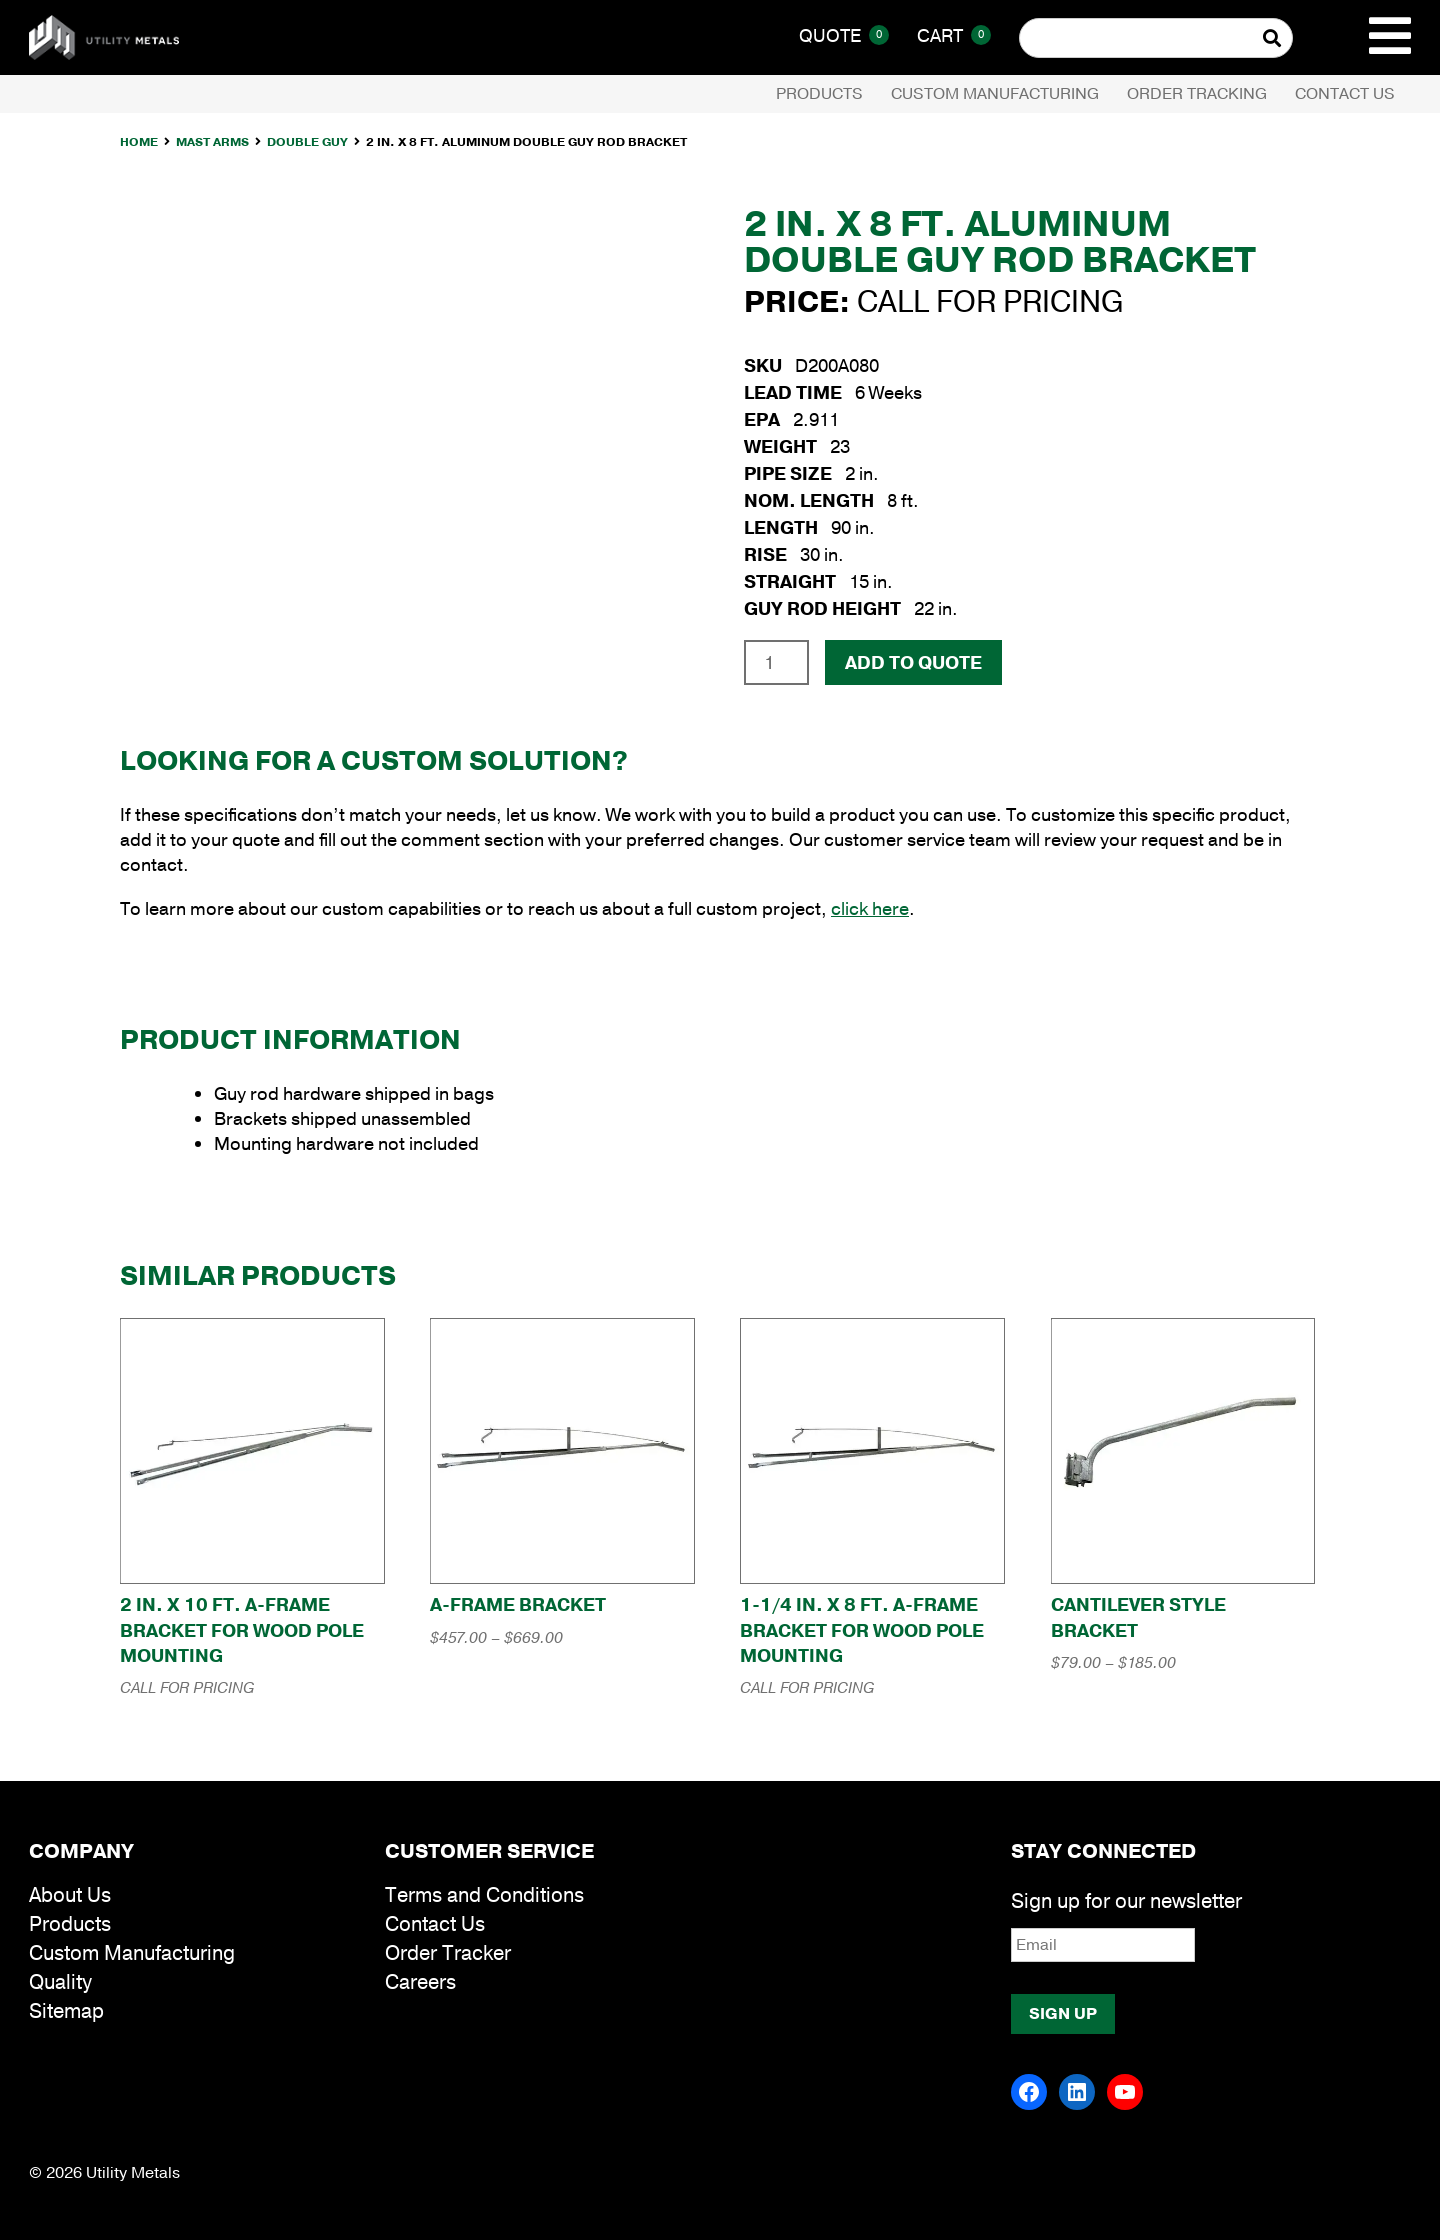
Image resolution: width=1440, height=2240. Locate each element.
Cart (954, 36)
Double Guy (307, 142)
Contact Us (1345, 94)
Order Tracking (1197, 94)
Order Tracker (448, 1953)
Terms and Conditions (484, 1895)
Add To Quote (913, 663)
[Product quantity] (776, 662)
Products (819, 94)
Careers (420, 1982)
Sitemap (66, 2011)
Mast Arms (212, 142)
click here (870, 909)
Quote (844, 36)
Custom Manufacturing (995, 94)
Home (139, 142)
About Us (70, 1895)
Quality (60, 1982)
